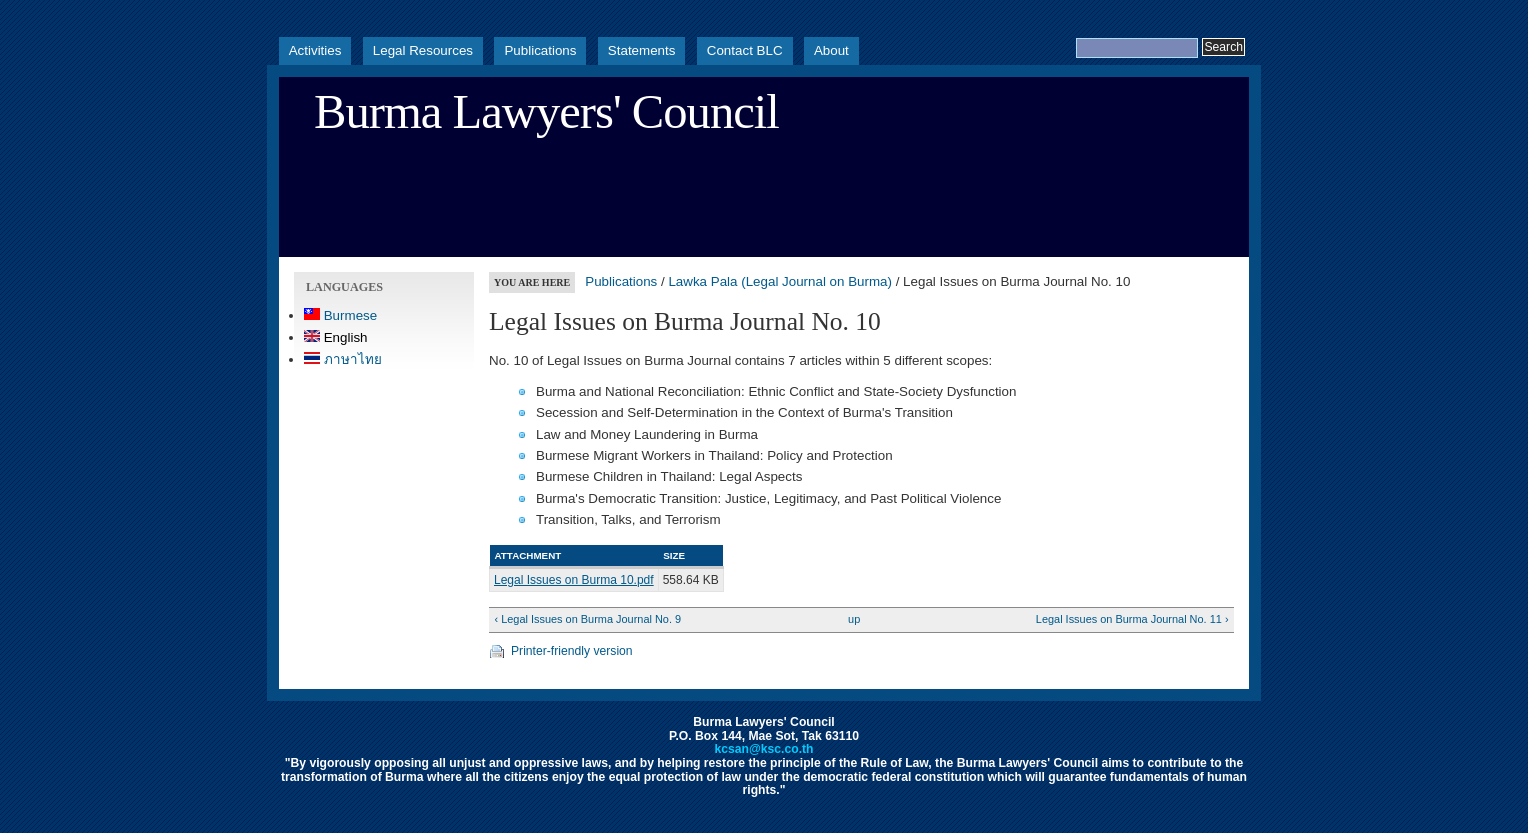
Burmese (340, 315)
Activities (315, 50)
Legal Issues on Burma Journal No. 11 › (1132, 619)
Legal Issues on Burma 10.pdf (574, 580)
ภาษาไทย (343, 359)
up (854, 619)
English (336, 337)
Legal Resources (423, 50)
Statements (642, 50)
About (831, 50)
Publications (540, 50)
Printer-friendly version (572, 651)
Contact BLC (745, 50)
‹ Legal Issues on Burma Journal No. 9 (587, 619)
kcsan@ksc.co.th (763, 749)
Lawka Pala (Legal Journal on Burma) (780, 281)
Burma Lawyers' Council (546, 112)
